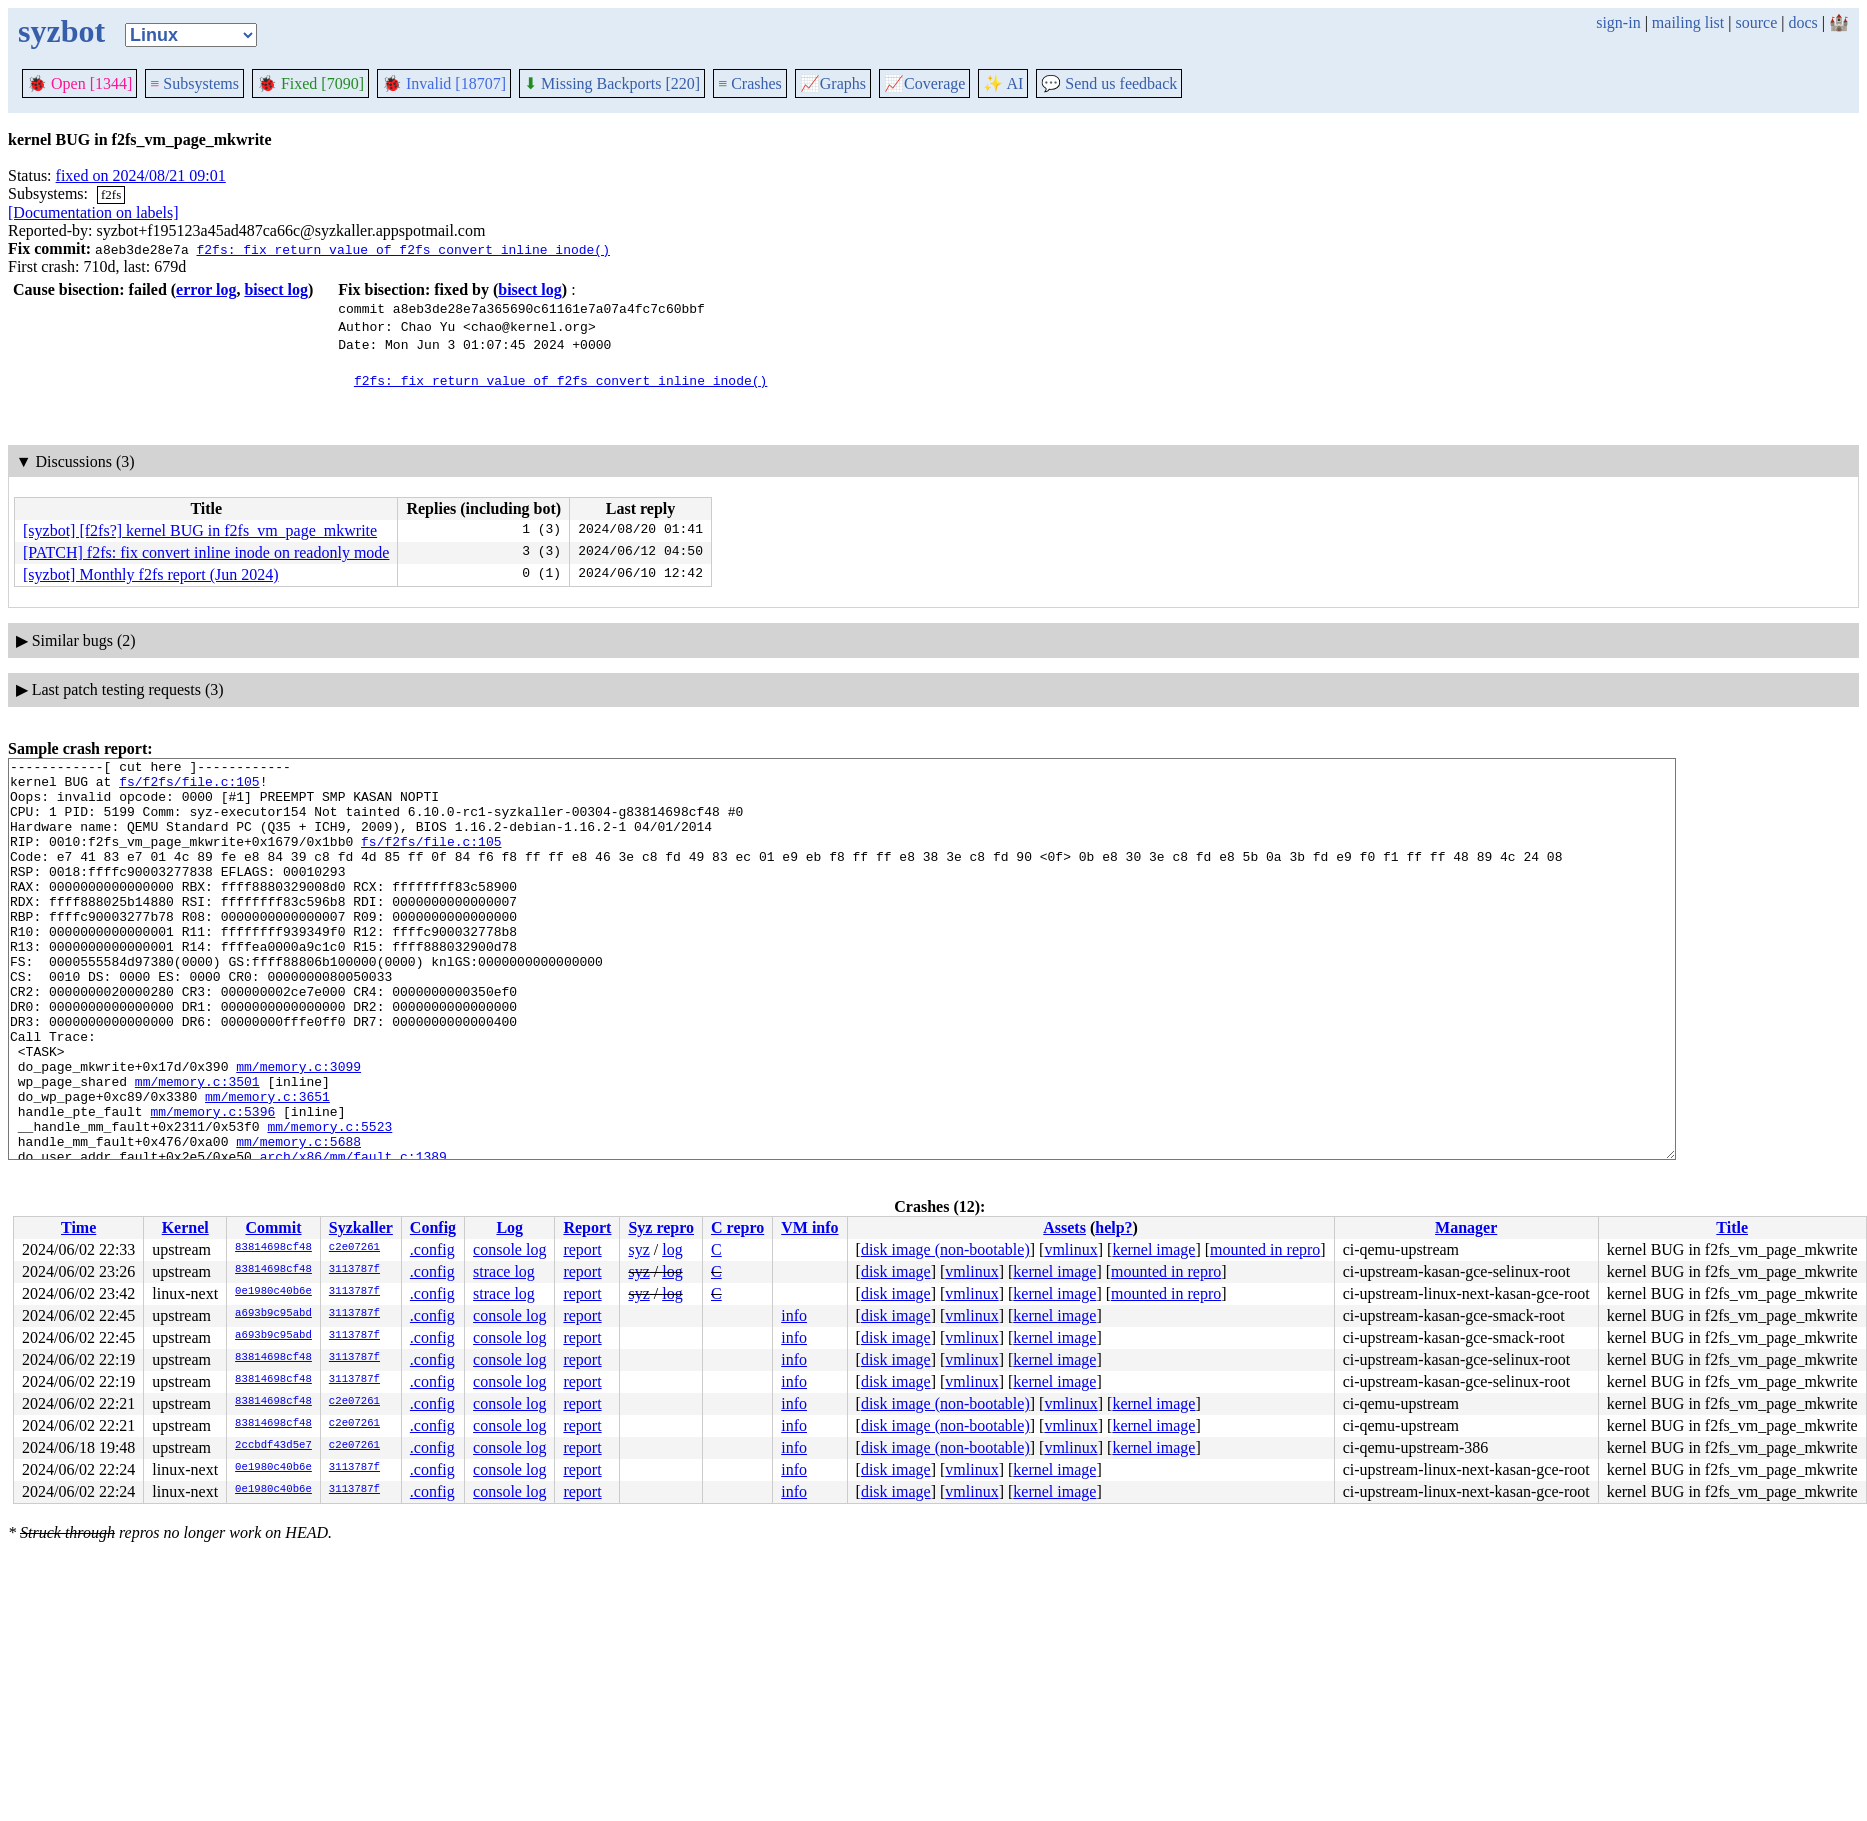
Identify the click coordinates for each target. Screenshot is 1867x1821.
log (672, 1249)
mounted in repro (1265, 1249)
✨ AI (1003, 83)
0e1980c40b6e (273, 1292)
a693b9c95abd (273, 1314)
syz (638, 1249)
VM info (809, 1227)
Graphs (833, 83)
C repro (737, 1227)
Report (587, 1227)
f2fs (111, 194)
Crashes (750, 83)
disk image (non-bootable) (945, 1249)
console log (509, 1249)
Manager (1466, 1227)
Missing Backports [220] (612, 83)
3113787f (354, 1270)
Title (1732, 1227)
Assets (1064, 1227)
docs (1802, 22)
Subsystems (194, 83)
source (1757, 22)
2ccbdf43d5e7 (273, 1446)
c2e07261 (354, 1248)
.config (432, 1249)
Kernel (185, 1227)
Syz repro (661, 1227)
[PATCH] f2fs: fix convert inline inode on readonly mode (206, 552)
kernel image (1153, 1249)
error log (206, 289)
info (794, 1315)
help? (1113, 1227)
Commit (273, 1227)
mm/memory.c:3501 (197, 1147)
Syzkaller (361, 1227)
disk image (896, 1271)
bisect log (276, 289)
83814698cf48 (273, 1248)
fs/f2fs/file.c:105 (189, 787)
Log (509, 1227)
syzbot (61, 31)
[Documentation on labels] (93, 212)
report (582, 1249)
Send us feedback (1109, 83)
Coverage (924, 83)
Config (433, 1227)
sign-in (1618, 22)
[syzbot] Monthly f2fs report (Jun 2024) (151, 574)
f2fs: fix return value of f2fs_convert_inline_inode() (402, 249)
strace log (504, 1271)
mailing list (1688, 22)
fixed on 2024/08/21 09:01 (141, 175)
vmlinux (1070, 1249)
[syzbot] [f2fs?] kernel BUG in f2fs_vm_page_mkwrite (200, 530)
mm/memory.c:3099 (298, 1129)
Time (78, 1227)
